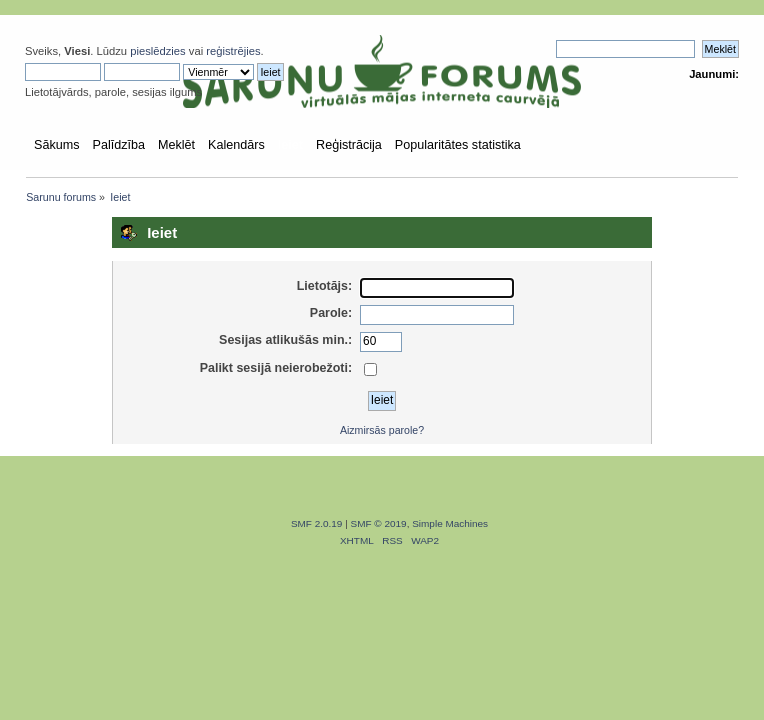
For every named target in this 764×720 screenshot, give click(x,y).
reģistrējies (233, 51)
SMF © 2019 (379, 523)
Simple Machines (450, 523)
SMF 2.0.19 (317, 523)
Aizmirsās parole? (382, 430)
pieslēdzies (158, 51)
